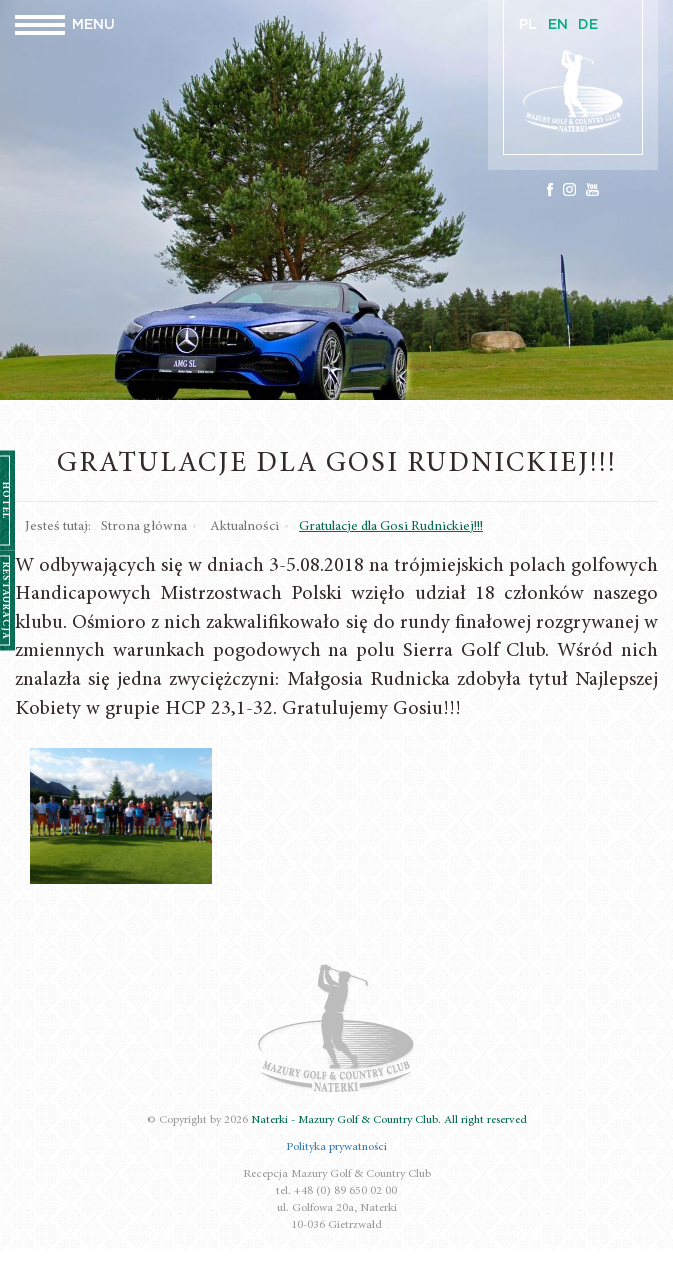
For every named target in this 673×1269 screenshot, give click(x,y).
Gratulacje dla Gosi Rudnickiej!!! (391, 527)
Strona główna (144, 527)
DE (588, 25)
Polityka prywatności (336, 1147)
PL (528, 25)
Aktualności (244, 527)
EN (558, 25)
